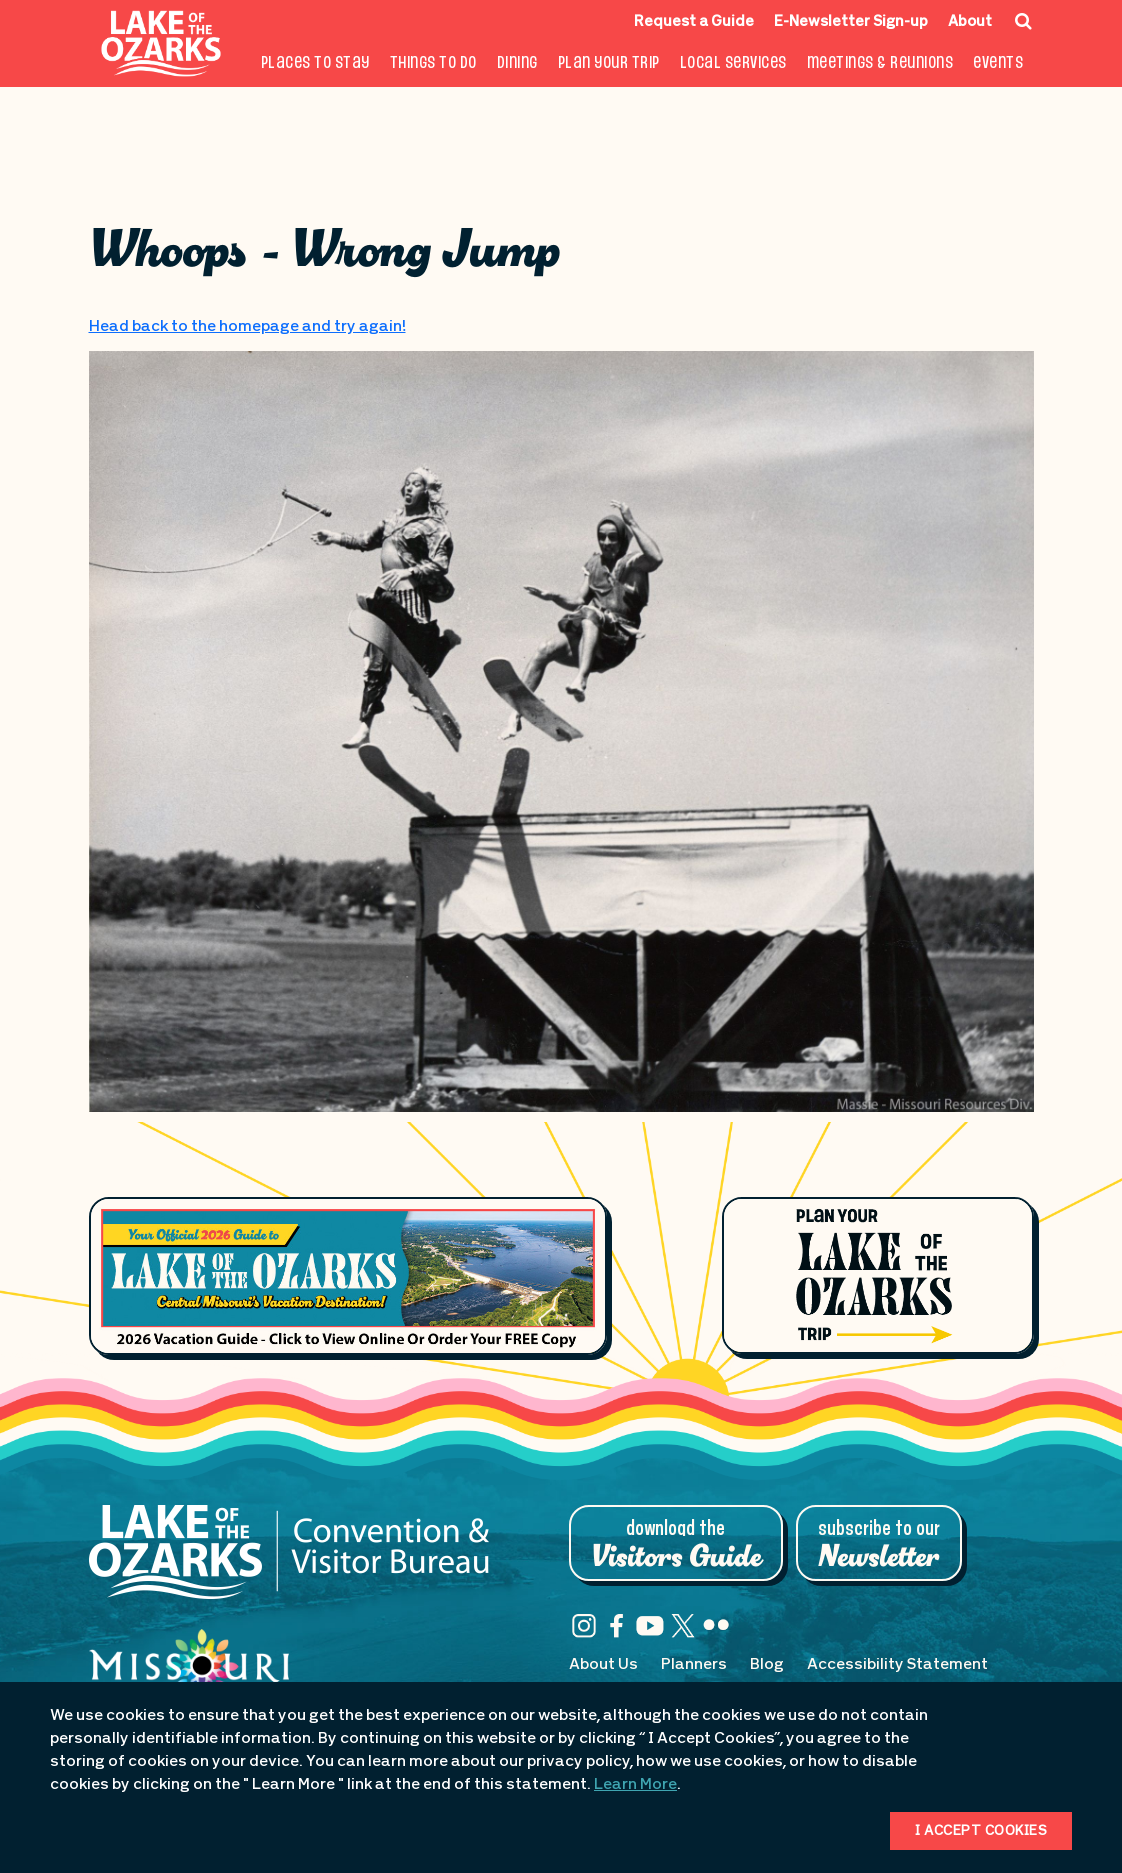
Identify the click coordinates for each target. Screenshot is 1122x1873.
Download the (676, 1545)
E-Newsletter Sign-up (851, 22)
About (970, 22)
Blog (767, 1665)
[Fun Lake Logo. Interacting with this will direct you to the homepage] (161, 43)
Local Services (733, 63)
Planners (694, 1665)
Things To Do (433, 63)
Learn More (635, 1785)
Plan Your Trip (609, 63)
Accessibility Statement (897, 1665)
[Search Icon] (1023, 21)
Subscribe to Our (879, 1545)
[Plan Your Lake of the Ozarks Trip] (877, 1276)
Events (998, 63)
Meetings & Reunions (880, 63)
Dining (517, 63)
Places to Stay (315, 63)
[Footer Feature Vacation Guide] (348, 1276)
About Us (603, 1665)
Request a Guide (694, 22)
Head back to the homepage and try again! (247, 327)
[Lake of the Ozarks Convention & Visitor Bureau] (289, 1562)
